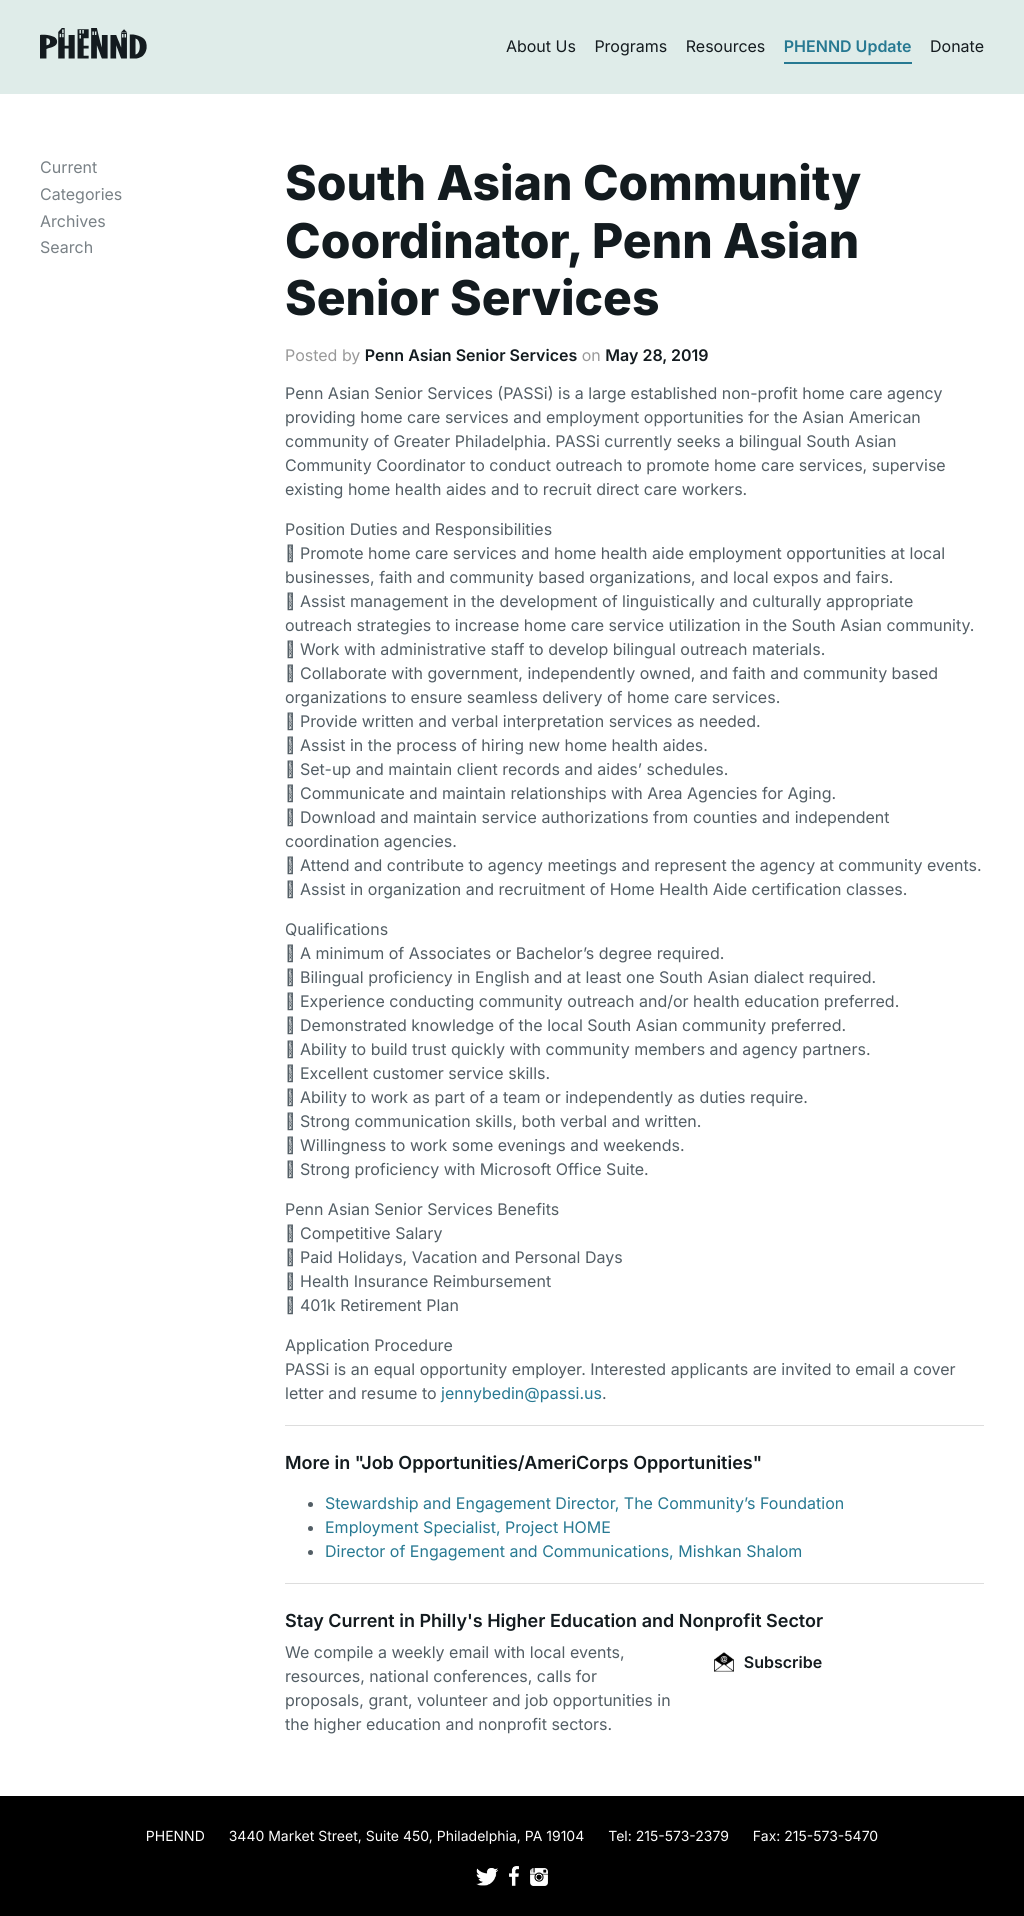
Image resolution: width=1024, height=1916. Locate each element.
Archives (73, 221)
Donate (957, 46)
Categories (81, 194)
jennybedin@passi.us (521, 1393)
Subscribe (768, 1662)
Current (68, 167)
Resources (726, 46)
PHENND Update (848, 46)
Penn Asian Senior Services (471, 355)
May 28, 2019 (656, 355)
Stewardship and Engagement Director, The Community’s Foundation (584, 1503)
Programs (630, 46)
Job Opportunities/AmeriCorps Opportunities (556, 1463)
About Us (541, 46)
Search (66, 247)
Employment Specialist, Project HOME (468, 1527)
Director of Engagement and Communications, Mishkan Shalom (563, 1551)
